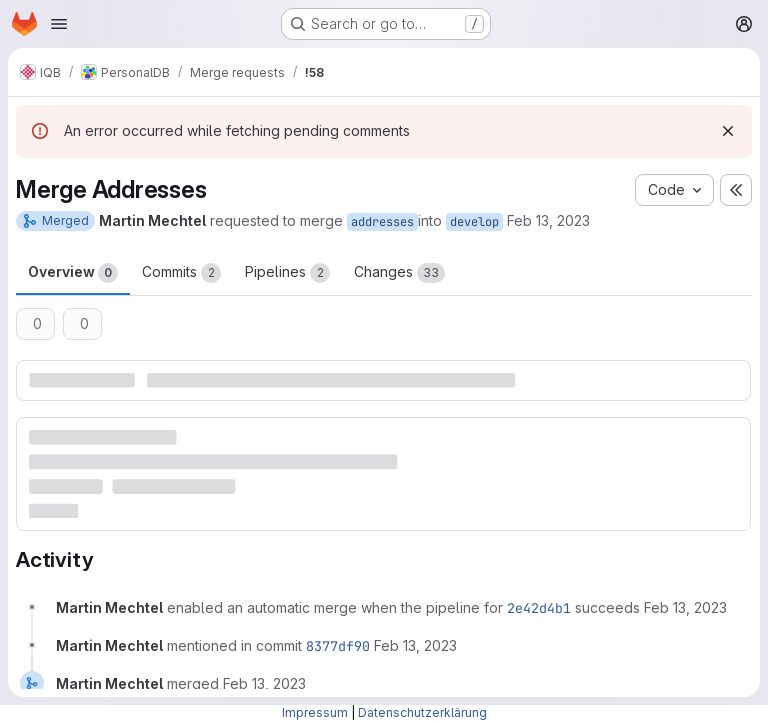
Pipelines (287, 273)
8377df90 (338, 646)
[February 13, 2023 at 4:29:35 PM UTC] (685, 607)
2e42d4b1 (539, 608)
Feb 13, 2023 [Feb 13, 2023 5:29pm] (548, 220)
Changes (399, 273)
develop (474, 222)
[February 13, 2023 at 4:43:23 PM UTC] (415, 645)
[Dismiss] (728, 131)
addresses (382, 222)
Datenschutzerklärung (422, 712)
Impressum (315, 712)
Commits (181, 273)
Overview (73, 273)
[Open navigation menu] (59, 24)
